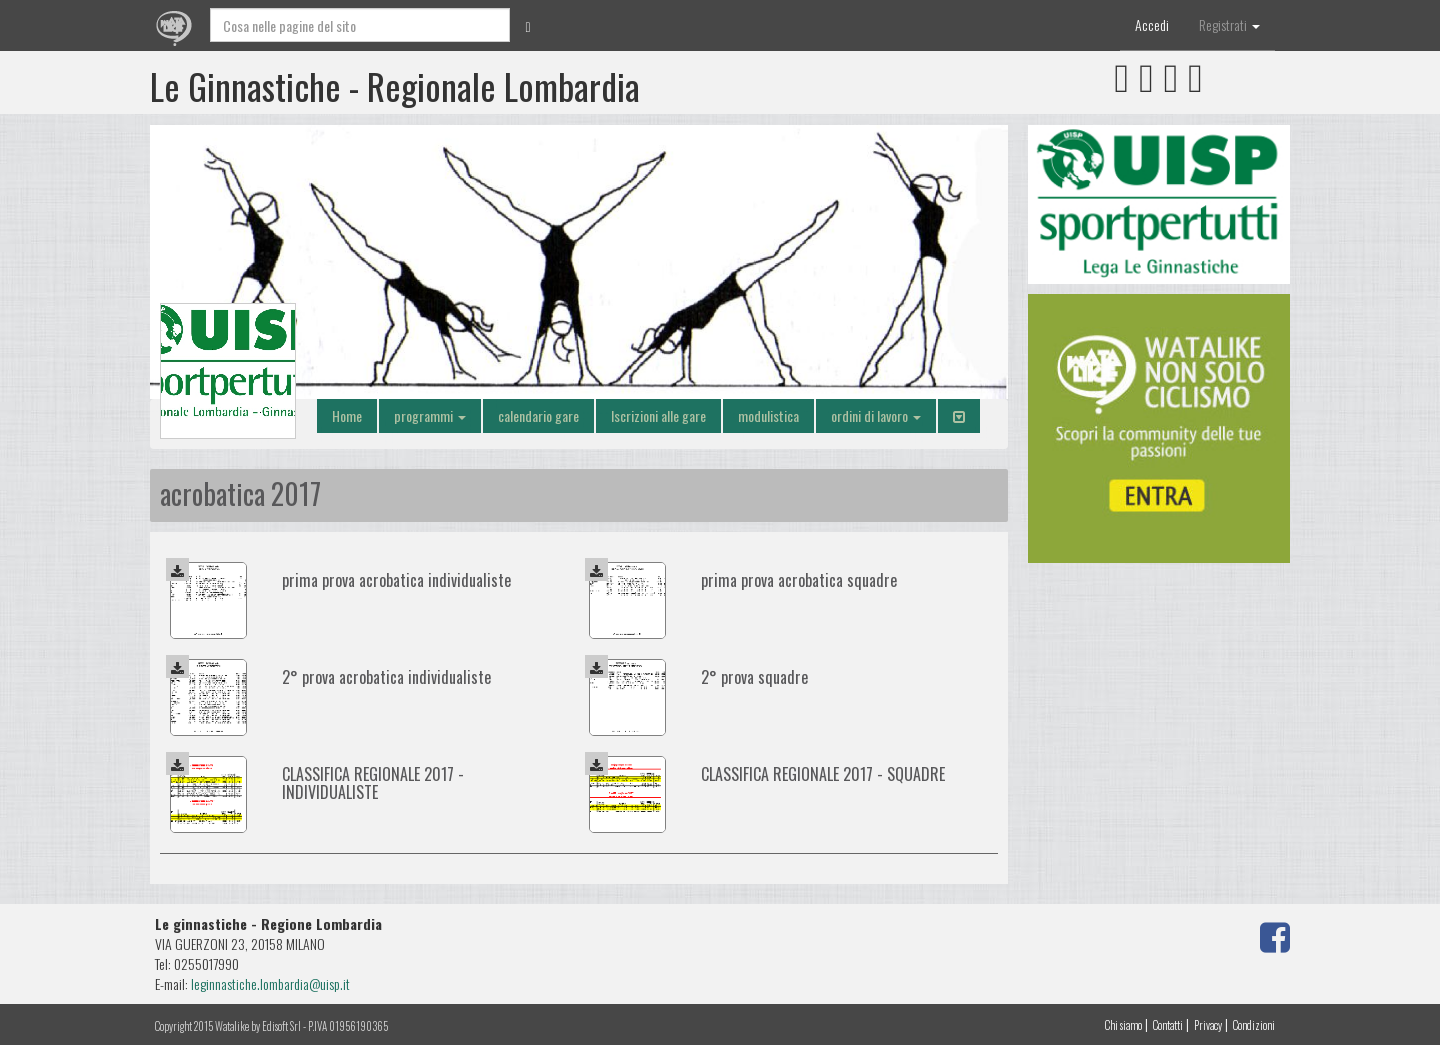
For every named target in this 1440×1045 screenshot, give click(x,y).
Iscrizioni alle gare (658, 415)
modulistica (768, 415)
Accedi (1152, 24)
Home (347, 415)
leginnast (213, 983)
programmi (430, 415)
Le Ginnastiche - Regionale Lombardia (395, 85)
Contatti (1168, 1025)
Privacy (1208, 1025)
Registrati (1229, 24)
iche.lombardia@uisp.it (293, 983)
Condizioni (1254, 1025)
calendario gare (538, 415)
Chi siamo (1123, 1025)
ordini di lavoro (876, 415)
